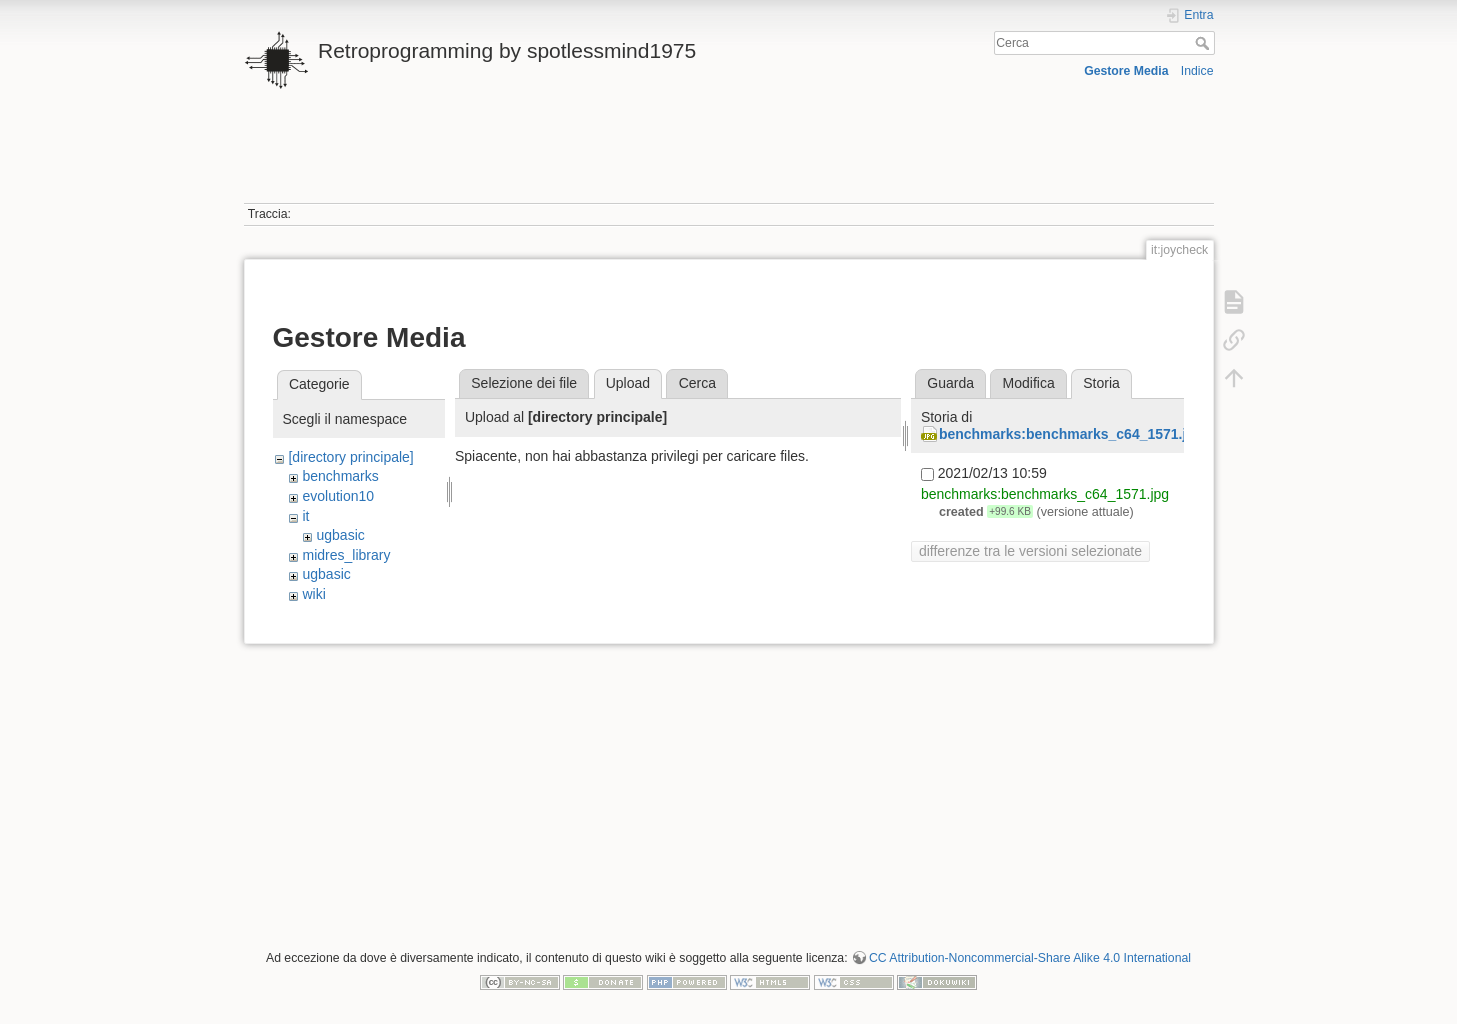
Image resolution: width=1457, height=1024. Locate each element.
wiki (313, 594)
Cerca (1204, 43)
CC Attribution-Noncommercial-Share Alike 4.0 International (1030, 958)
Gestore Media (1126, 71)
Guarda (950, 383)
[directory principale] (350, 457)
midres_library (346, 555)
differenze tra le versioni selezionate (1030, 551)
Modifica (1029, 383)
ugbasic (340, 535)
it (305, 516)
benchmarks (340, 476)
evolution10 (338, 496)
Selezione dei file (524, 383)
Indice (1197, 71)
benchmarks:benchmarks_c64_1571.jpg (1071, 434)
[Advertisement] (729, 158)
